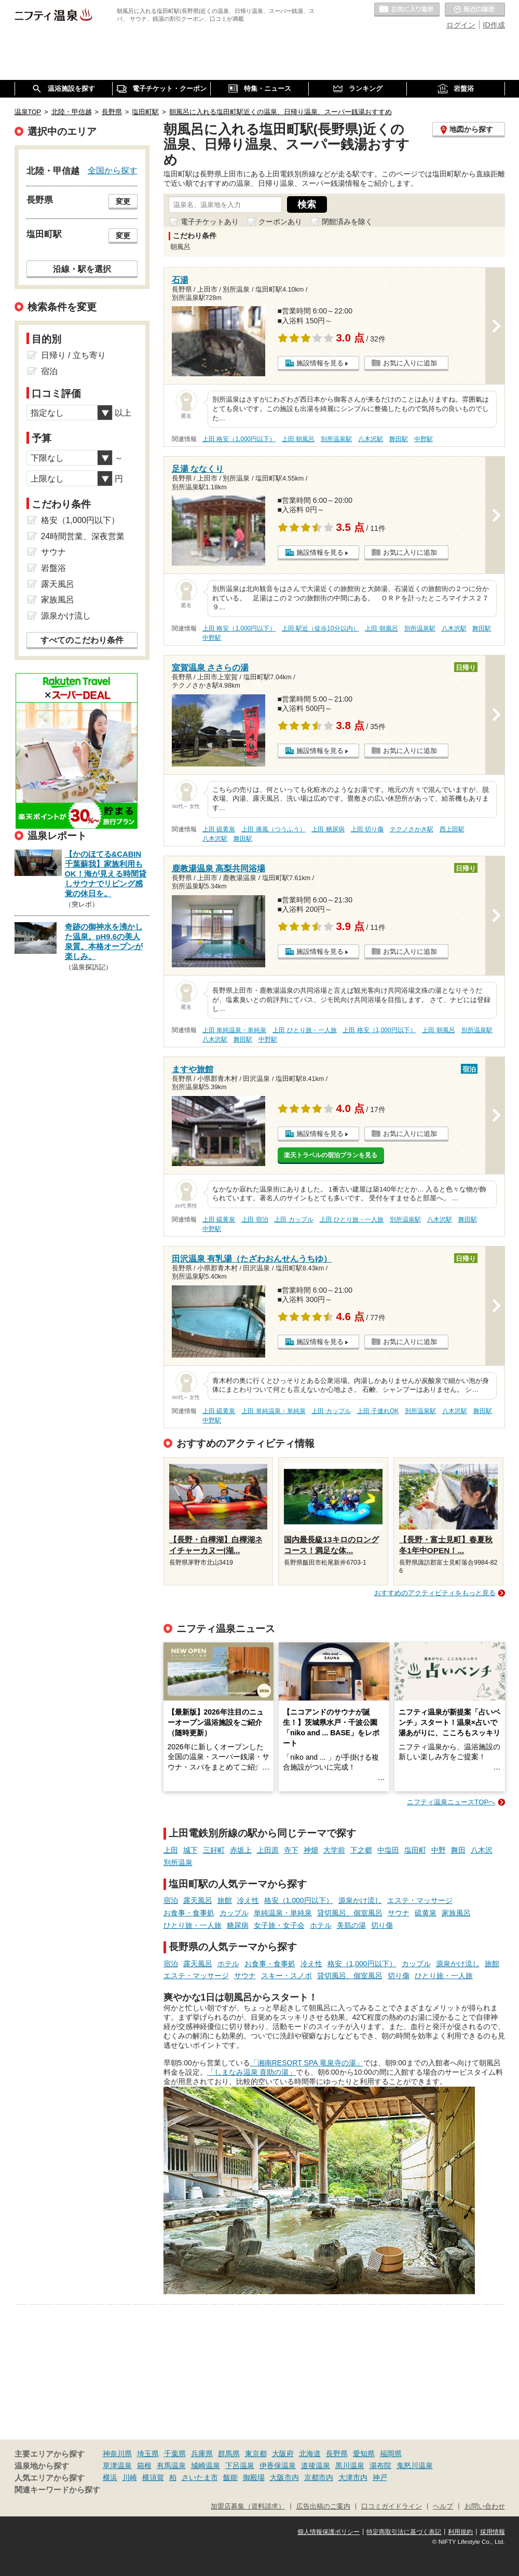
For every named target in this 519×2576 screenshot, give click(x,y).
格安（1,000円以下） (298, 1900)
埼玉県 (148, 2453)
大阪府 (283, 2453)
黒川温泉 (349, 2465)
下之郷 (361, 1850)
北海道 (310, 2453)
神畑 (311, 1850)
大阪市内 (284, 2477)
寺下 (291, 1850)
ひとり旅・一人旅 (192, 1925)
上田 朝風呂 (298, 439)
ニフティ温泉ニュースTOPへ (451, 1802)
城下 (190, 1850)
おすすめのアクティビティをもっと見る (435, 1593)
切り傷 (382, 1925)
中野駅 (423, 439)
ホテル (321, 1925)
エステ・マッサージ (420, 1900)
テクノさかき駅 (411, 829)
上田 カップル (293, 1219)
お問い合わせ (485, 2506)
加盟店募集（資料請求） (248, 2506)
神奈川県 (117, 2453)
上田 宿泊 (254, 1219)
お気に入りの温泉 (407, 10)
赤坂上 (241, 1850)
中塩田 (388, 1850)
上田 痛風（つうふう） (273, 829)
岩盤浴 (53, 568)
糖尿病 (238, 1925)
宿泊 (170, 1900)
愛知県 (364, 2453)
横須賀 (153, 2477)
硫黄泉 (425, 1913)
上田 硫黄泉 (218, 829)
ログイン (460, 25)
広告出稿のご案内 (323, 2506)
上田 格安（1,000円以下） (239, 439)
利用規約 (460, 2532)
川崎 (129, 2477)
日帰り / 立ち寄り (73, 355)
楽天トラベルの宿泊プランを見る (330, 1155)
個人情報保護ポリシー (328, 2532)
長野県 (337, 2453)
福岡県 (391, 2453)
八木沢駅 (370, 439)
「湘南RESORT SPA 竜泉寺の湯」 (306, 2063)
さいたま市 (200, 2477)
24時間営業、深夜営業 (83, 536)
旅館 (224, 1900)
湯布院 (380, 2465)
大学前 (334, 1850)
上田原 (268, 1850)
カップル (234, 1913)
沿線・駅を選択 (82, 268)
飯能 (230, 2477)
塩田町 (415, 1850)
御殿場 (254, 2477)
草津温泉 (117, 2465)
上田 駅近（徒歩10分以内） (320, 628)
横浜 (110, 2477)
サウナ (398, 1913)
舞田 (458, 1850)
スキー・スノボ (286, 1975)
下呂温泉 (239, 2465)
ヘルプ (443, 2506)
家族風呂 (456, 1913)
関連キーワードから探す (57, 2490)
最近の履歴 (475, 10)
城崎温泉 (205, 2465)
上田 (170, 1850)
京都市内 (318, 2477)
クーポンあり (280, 221)
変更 (123, 201)
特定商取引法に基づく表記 (403, 2532)
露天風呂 (197, 1900)
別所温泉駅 (336, 439)
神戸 (380, 2477)
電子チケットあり (210, 221)
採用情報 (492, 2532)
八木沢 (482, 1850)
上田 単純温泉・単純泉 (234, 1030)
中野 (438, 1850)
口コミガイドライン (391, 2506)
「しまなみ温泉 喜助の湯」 (251, 2072)
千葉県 (175, 2453)
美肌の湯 (351, 1925)
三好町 (214, 1850)
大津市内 (352, 2477)
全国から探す (113, 170)
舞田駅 (398, 439)
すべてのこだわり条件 (82, 640)
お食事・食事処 (188, 1913)
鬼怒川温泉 (415, 2465)
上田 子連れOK (378, 1411)
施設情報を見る (320, 363)
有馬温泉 (171, 2465)
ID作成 (494, 25)
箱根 (144, 2465)
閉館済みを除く (347, 221)
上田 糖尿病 (327, 829)
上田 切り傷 (367, 829)
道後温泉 (315, 2465)
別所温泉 (178, 1862)
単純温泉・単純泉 (283, 1913)
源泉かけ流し (360, 1900)
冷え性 (248, 1900)
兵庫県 (202, 2453)
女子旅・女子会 (279, 1925)
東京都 (256, 2453)
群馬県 (229, 2453)
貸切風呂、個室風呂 (350, 1913)
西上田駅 (452, 829)
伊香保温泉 (278, 2465)
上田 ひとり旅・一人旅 (304, 1030)
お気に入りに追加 (410, 363)
